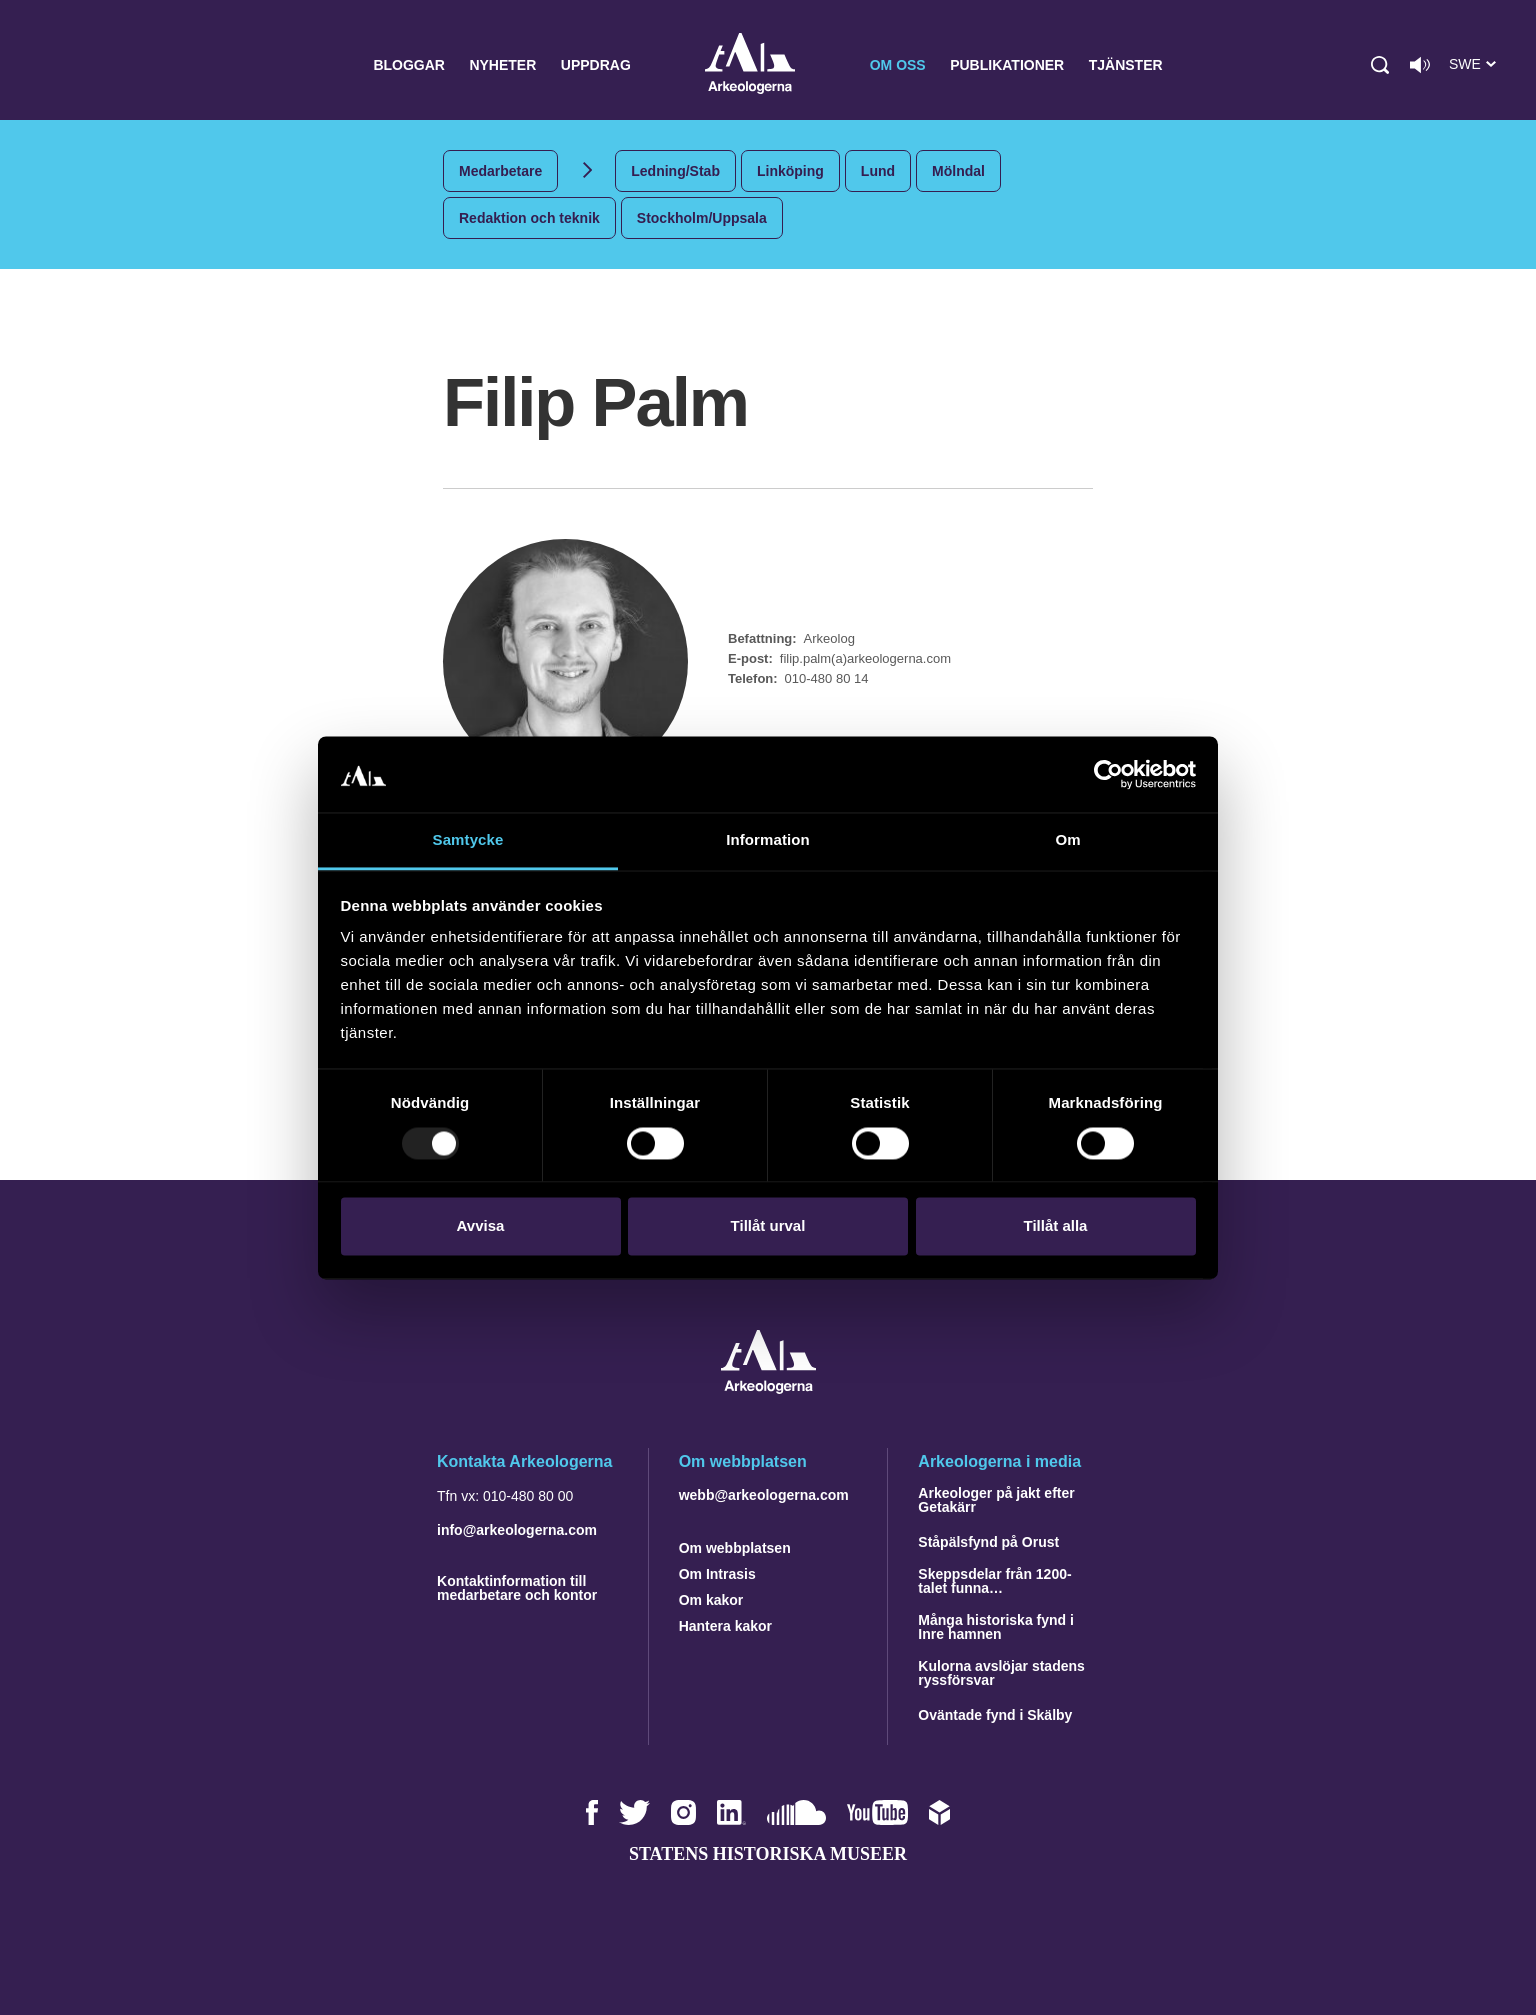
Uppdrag (596, 65)
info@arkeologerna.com (517, 1530)
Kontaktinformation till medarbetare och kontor (517, 1588)
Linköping (790, 171)
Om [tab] (1067, 840)
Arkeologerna (750, 65)
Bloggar (409, 65)
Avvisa (481, 1226)
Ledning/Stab (675, 171)
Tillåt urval (768, 1226)
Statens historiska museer (768, 1854)
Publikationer (1007, 65)
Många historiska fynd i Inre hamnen (996, 1627)
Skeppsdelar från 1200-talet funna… (994, 1581)
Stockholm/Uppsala (702, 218)
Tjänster (1126, 65)
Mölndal (958, 171)
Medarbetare (500, 171)
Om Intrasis (717, 1574)
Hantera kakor (725, 1626)
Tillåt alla (1056, 1226)
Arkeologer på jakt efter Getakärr (996, 1500)
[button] (1380, 65)
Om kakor (711, 1600)
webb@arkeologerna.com (764, 1495)
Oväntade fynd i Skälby (995, 1715)
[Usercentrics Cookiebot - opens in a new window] (1108, 774)
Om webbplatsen (735, 1548)
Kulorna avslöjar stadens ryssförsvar (1001, 1673)
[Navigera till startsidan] (768, 1388)
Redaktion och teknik (529, 218)
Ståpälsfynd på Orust (988, 1542)
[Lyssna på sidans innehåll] (1420, 65)
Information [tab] (768, 840)
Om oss (898, 65)
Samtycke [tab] (468, 840)
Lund (878, 171)
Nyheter (502, 65)
